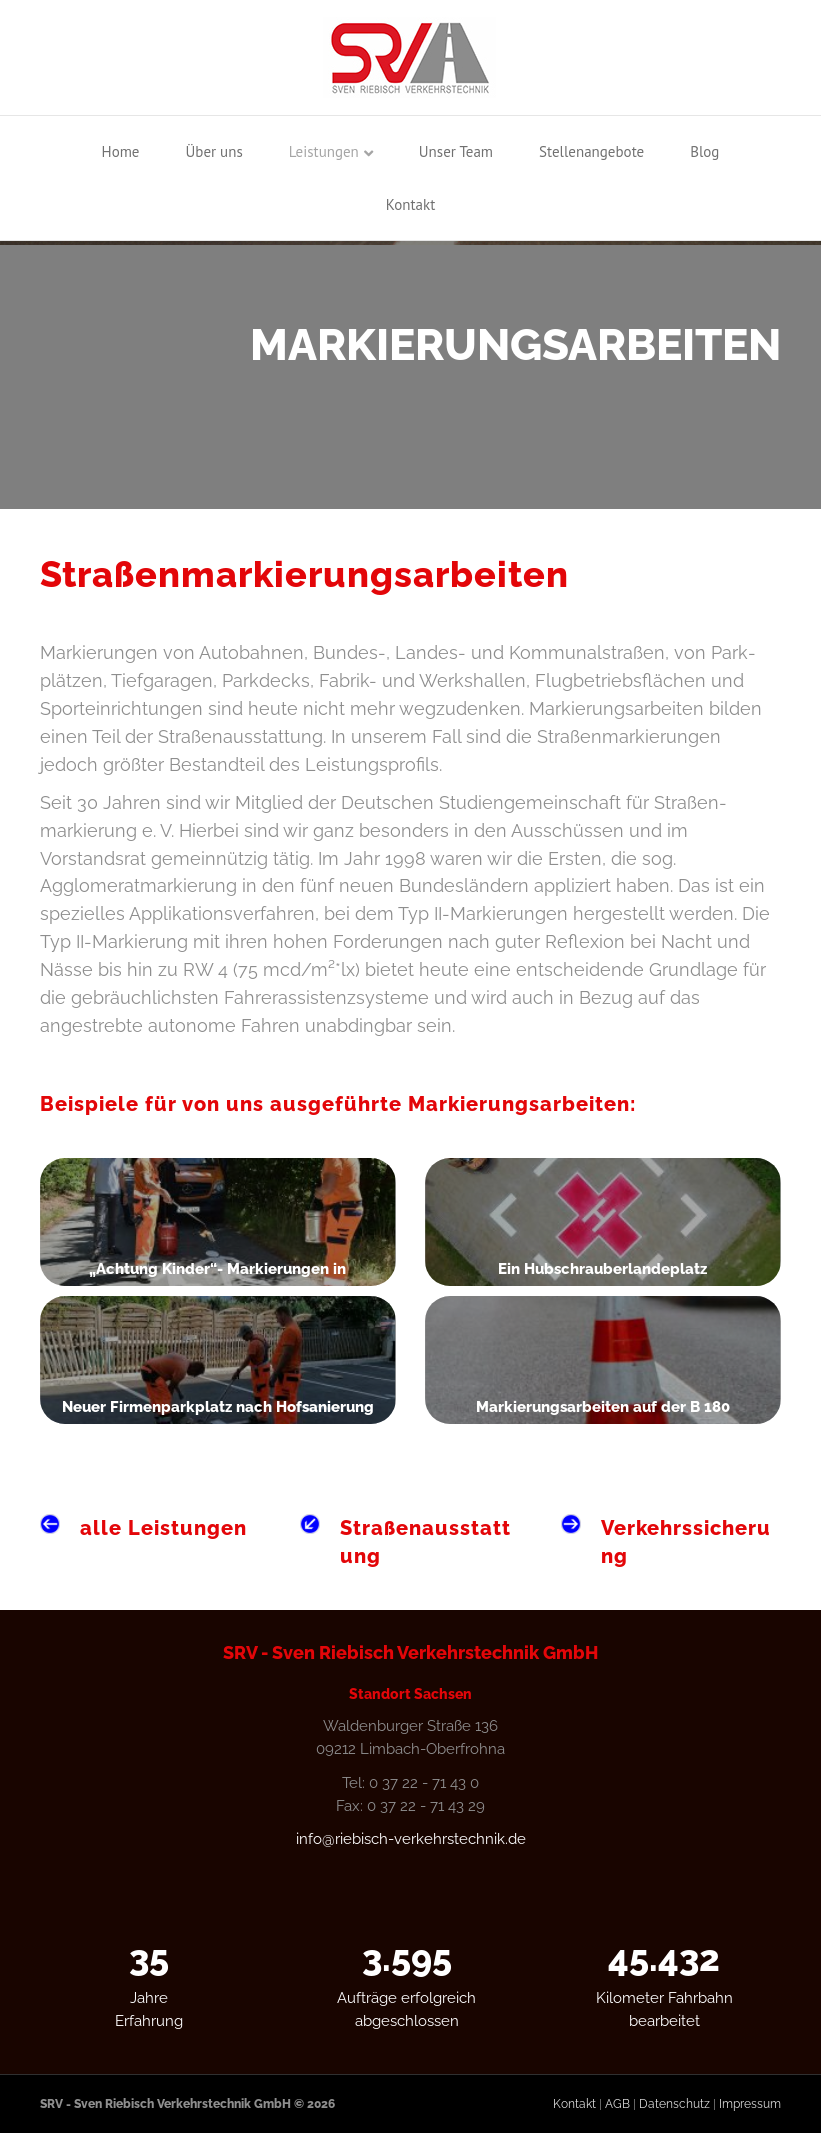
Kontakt (410, 204)
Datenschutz (674, 2104)
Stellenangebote (591, 151)
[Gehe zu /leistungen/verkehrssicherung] (671, 1542)
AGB (617, 2104)
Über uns (214, 151)
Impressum (750, 2104)
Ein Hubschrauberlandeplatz (602, 1269)
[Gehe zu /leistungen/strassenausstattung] (410, 1542)
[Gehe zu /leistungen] (150, 1528)
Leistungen (324, 151)
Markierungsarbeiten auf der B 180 (603, 1407)
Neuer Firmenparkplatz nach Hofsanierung (218, 1407)
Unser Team (456, 151)
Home (121, 151)
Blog (704, 151)
